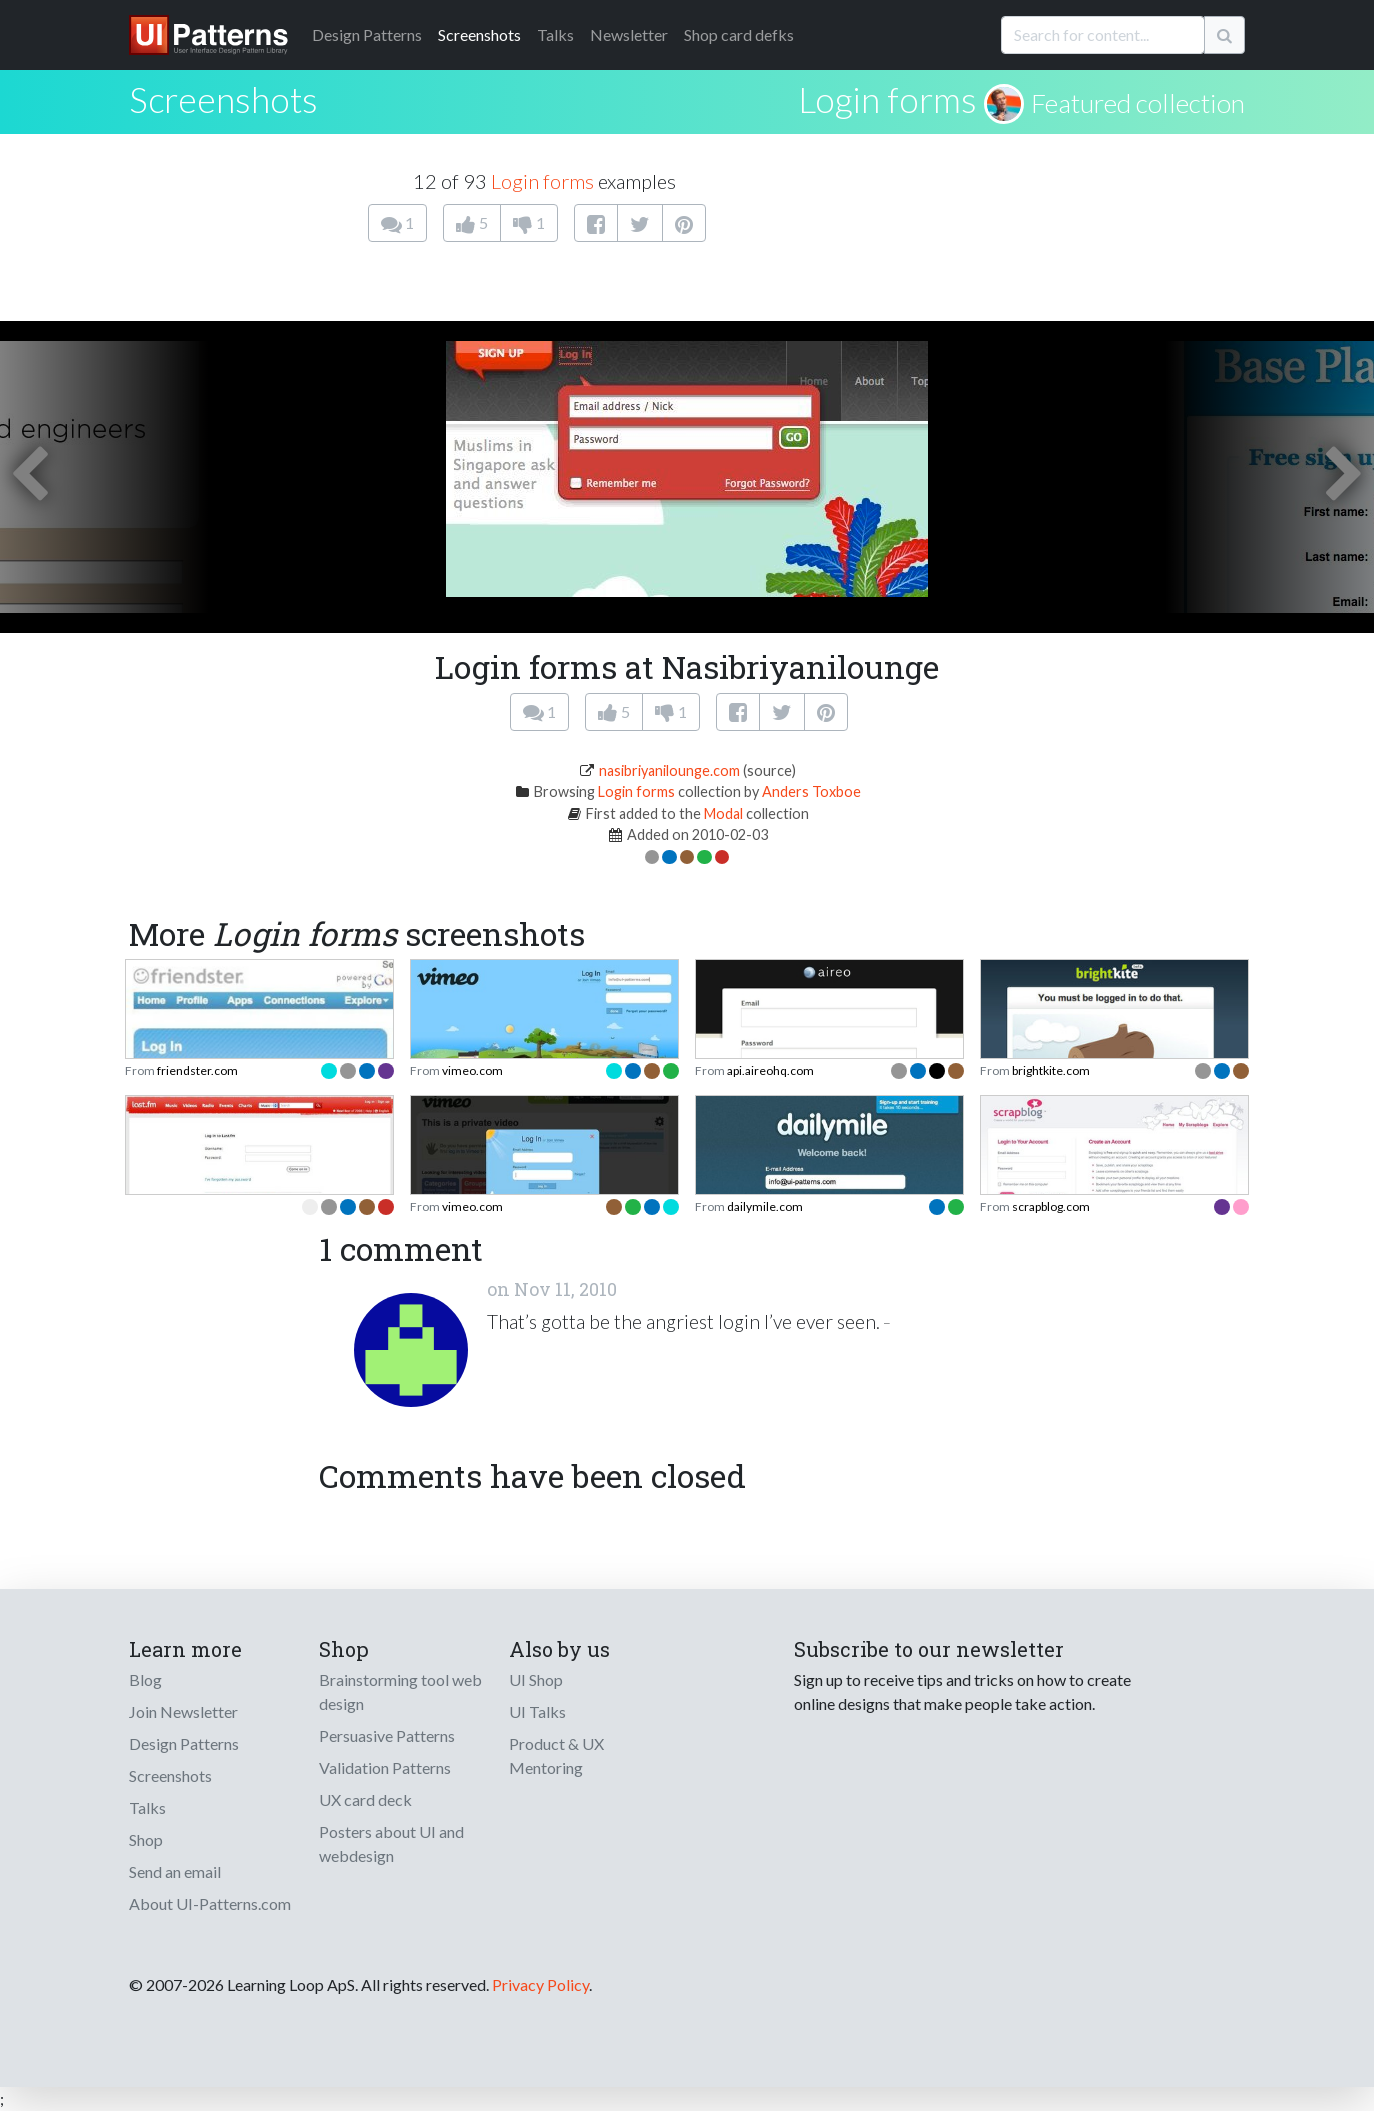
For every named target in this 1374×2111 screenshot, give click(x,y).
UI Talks (537, 1711)
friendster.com (197, 1070)
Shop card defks (739, 34)
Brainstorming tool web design (400, 1691)
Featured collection (1138, 103)
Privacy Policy (540, 1984)
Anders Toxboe (811, 791)
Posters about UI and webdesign (391, 1843)
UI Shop (536, 1679)
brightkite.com (1051, 1070)
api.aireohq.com (770, 1070)
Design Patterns (184, 1743)
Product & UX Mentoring (556, 1755)
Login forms (887, 99)
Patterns (367, 34)
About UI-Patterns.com (210, 1903)
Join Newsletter (183, 1711)
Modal (723, 813)
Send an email (175, 1871)
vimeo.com (472, 1070)
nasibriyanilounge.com (669, 770)
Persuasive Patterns (387, 1735)
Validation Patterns (385, 1767)
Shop (146, 1839)
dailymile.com (765, 1206)
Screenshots (479, 34)
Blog (145, 1679)
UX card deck (365, 1799)
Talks (555, 34)
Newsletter (629, 34)
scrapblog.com (1051, 1206)
